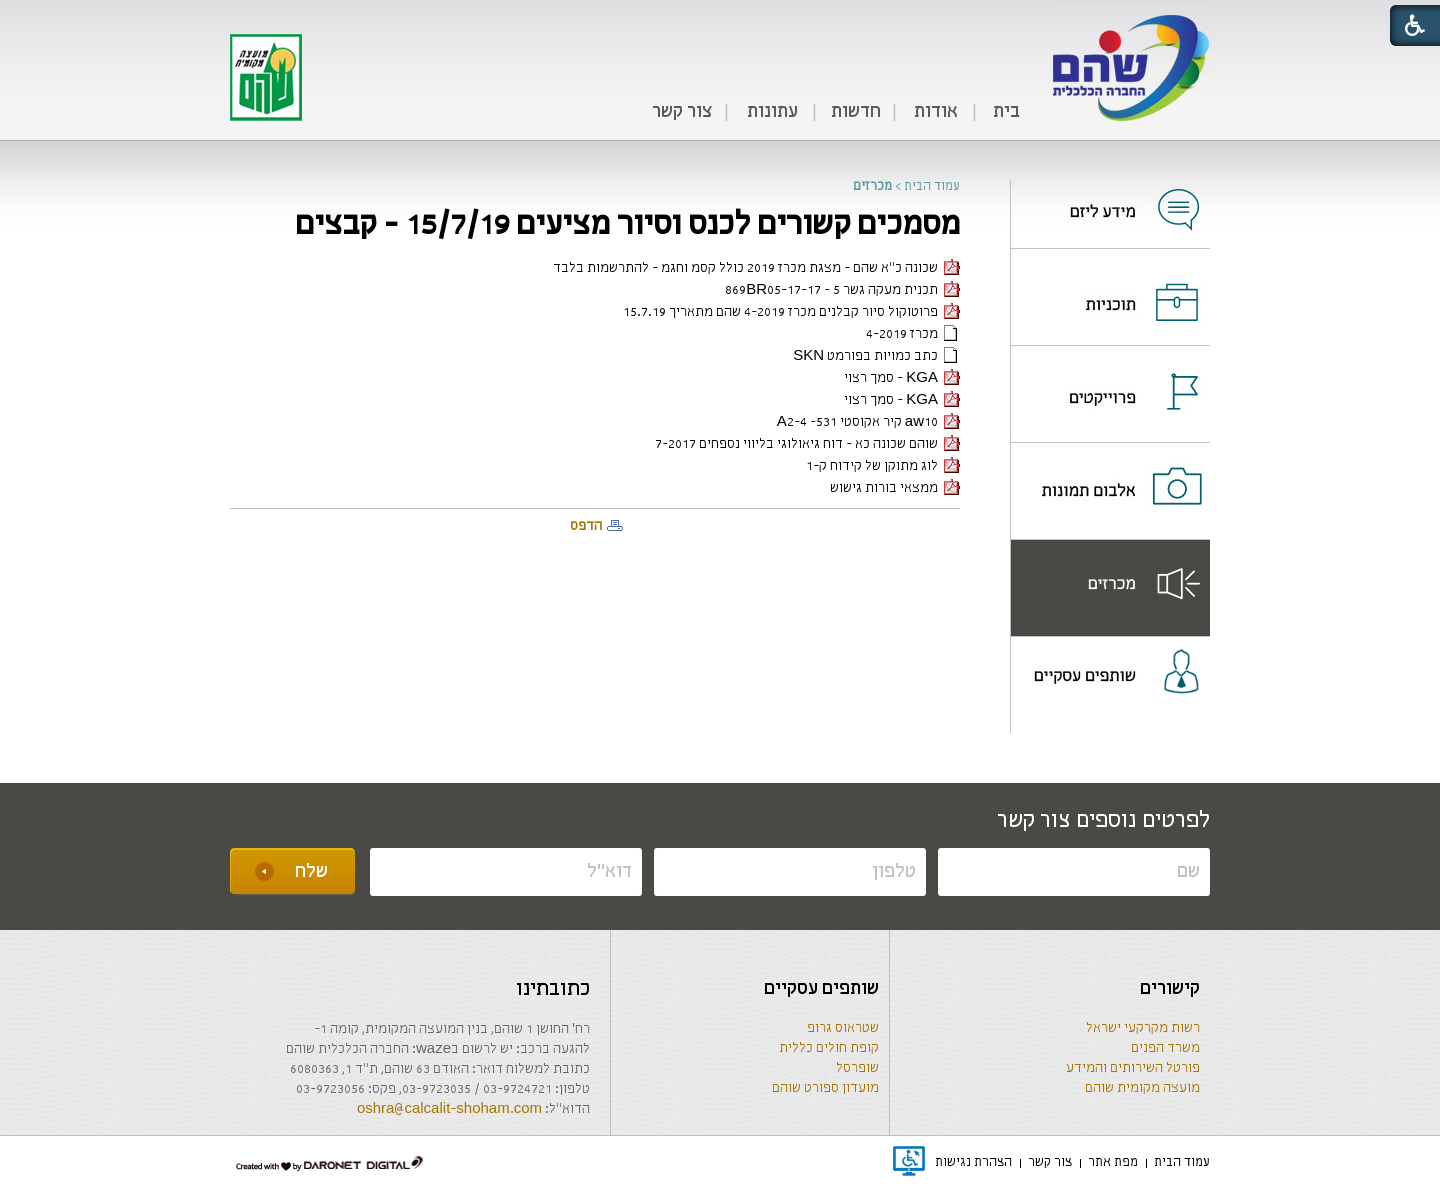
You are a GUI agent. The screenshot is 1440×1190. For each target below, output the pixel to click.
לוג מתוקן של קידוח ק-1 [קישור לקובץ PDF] (883, 466)
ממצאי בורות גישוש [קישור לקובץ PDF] (895, 488)
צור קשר (682, 112)
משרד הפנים (1165, 1048)
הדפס (586, 526)
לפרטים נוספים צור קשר (1103, 821)
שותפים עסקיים (821, 989)
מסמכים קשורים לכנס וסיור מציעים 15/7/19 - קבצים (627, 225)
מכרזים (872, 186)
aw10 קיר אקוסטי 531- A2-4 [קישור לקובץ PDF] (868, 422)
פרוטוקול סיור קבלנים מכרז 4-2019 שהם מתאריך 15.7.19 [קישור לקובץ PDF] (791, 312)
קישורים (1170, 989)
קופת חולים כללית (829, 1048)
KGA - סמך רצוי (902, 378)
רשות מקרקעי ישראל (1143, 1028)
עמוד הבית (932, 186)
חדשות (856, 112)
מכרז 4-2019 (913, 334)
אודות (936, 112)
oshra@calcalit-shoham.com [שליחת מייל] (449, 1109)
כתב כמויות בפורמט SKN (876, 356)
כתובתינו (553, 989)
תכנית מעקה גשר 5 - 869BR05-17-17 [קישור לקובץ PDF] (842, 290)
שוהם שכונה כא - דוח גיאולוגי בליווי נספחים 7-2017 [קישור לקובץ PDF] (807, 444)
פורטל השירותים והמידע (1133, 1068)
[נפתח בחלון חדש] (1110, 197)
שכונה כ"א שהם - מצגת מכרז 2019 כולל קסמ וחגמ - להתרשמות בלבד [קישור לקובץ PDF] (756, 268)
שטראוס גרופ (843, 1028)
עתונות (772, 112)
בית (1006, 112)
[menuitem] (1006, 113)
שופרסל (857, 1068)
